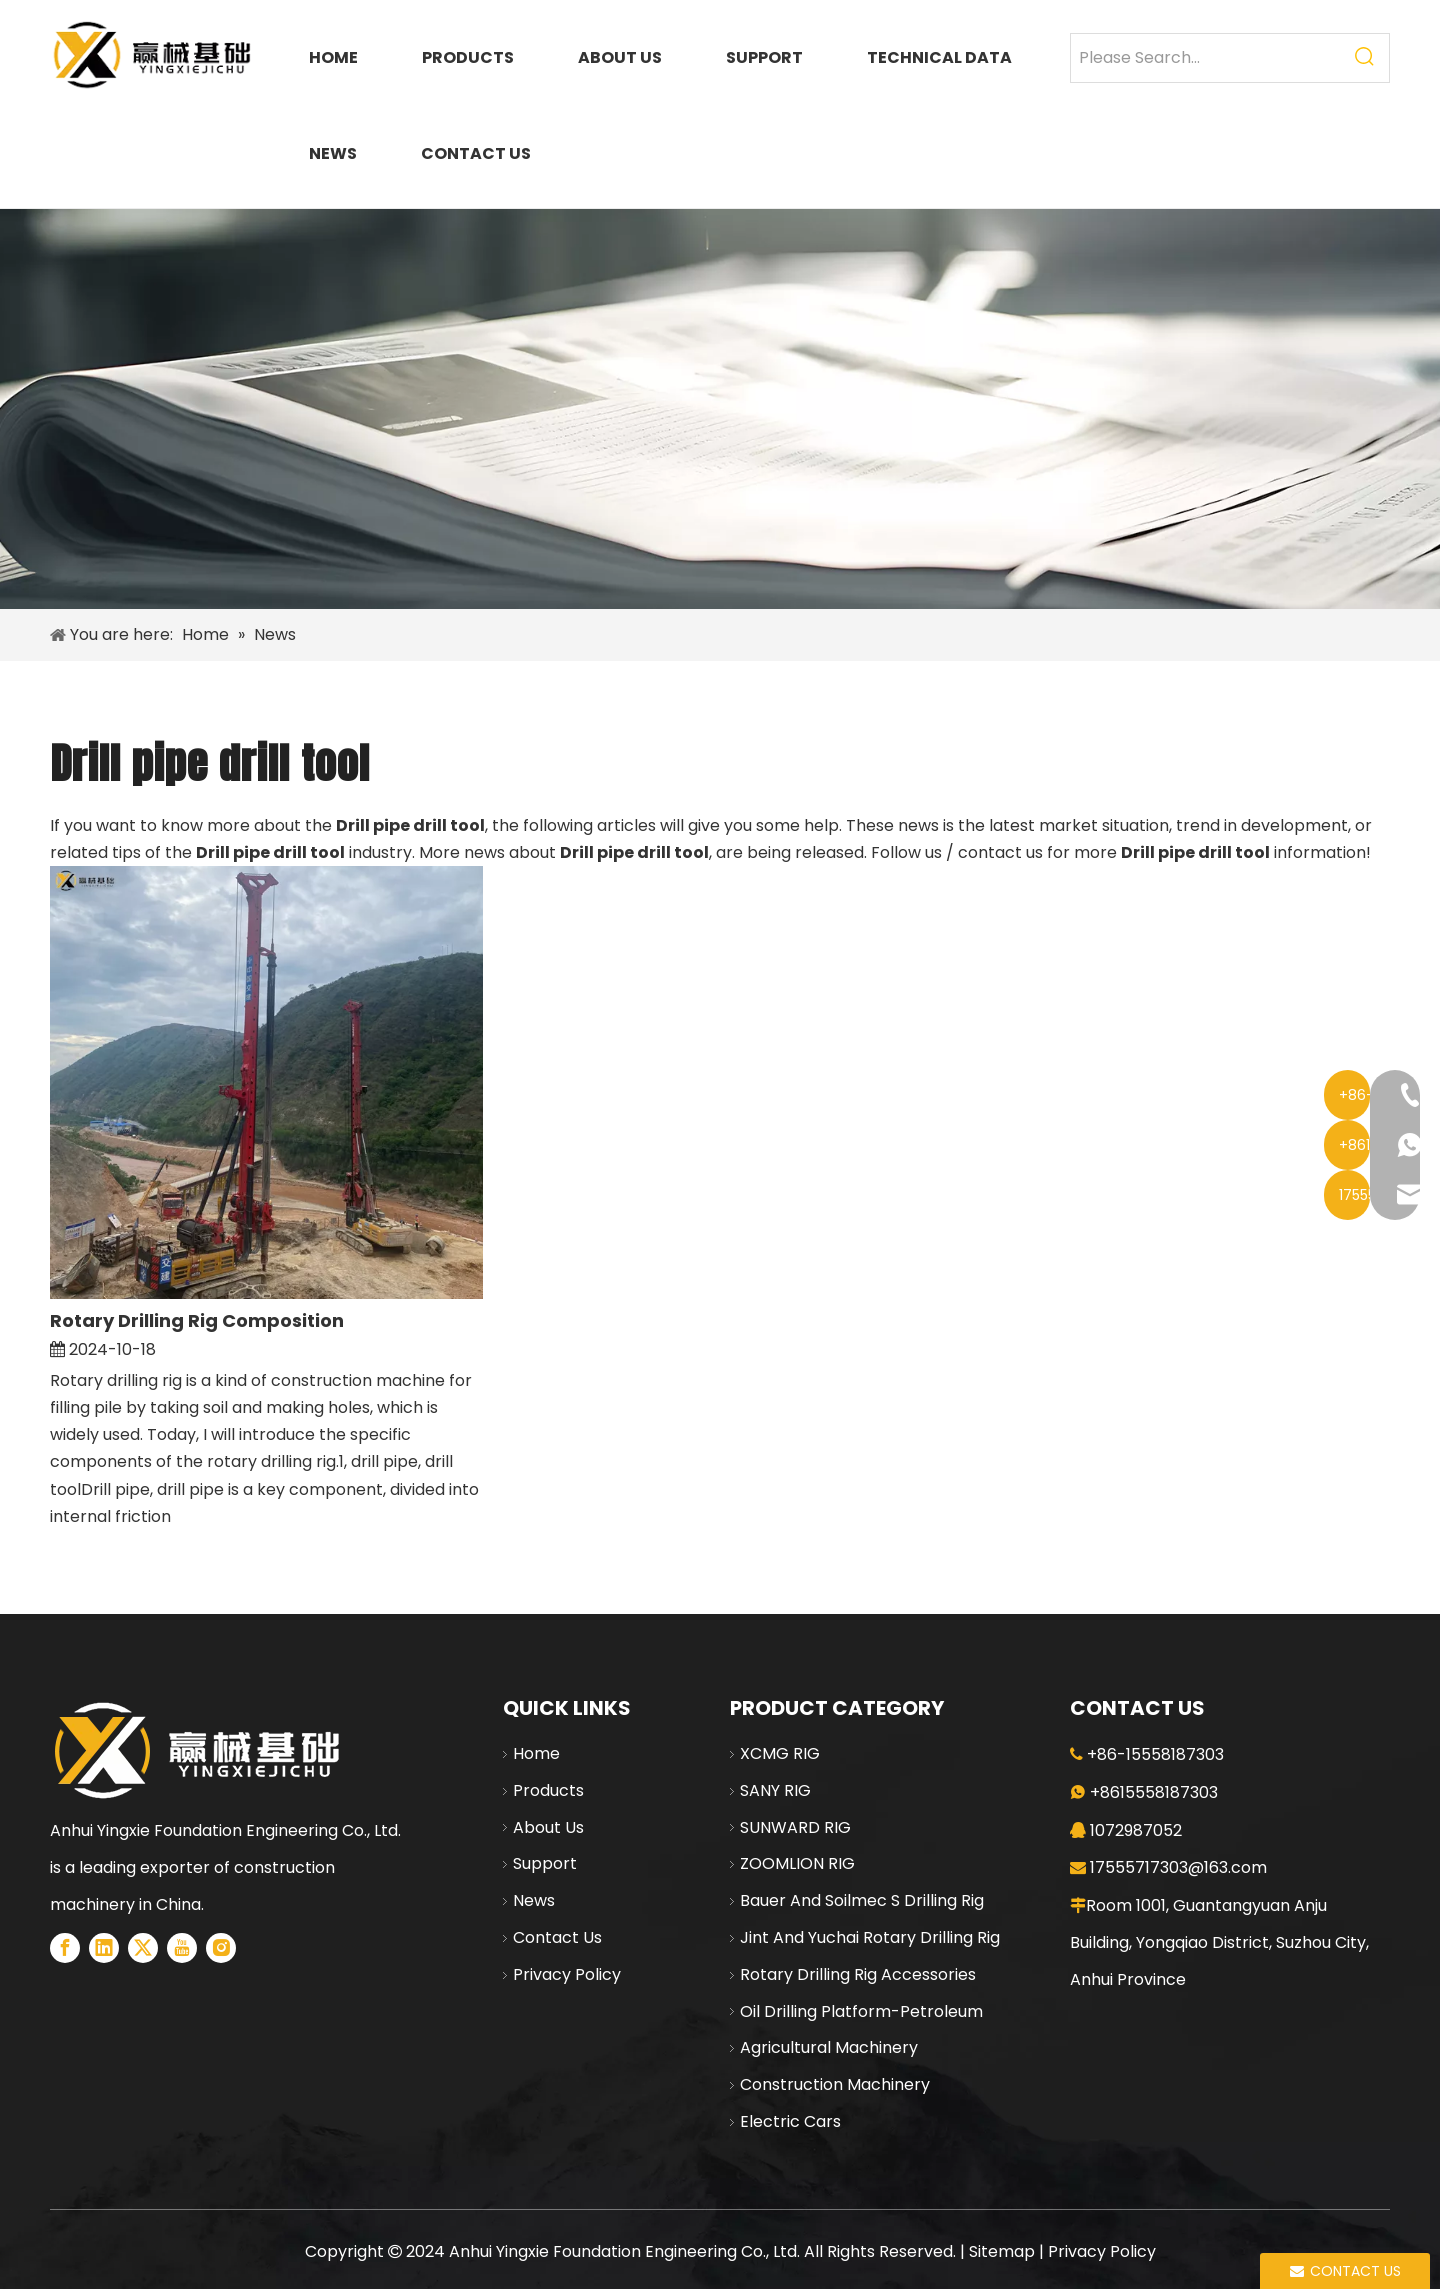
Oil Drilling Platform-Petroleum (861, 2011)
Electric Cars (790, 2121)
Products (548, 1790)
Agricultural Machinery (829, 2047)
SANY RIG (775, 1790)
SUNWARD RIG (795, 1827)
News (534, 1900)
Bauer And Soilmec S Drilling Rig (862, 1900)
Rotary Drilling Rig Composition (197, 1320)
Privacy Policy (567, 1974)
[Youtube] (182, 1948)
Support (545, 1863)
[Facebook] (65, 1948)
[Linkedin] (104, 1948)
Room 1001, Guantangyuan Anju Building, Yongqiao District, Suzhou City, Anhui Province (1219, 1942)
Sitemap (1002, 2251)
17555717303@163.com (1178, 1867)
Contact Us (557, 1937)
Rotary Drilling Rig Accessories (858, 1974)
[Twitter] (143, 1948)
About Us (548, 1827)
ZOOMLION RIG (797, 1863)
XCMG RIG (780, 1753)
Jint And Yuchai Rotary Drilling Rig (870, 1937)
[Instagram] (221, 1948)
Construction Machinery (835, 2084)
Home (536, 1753)
